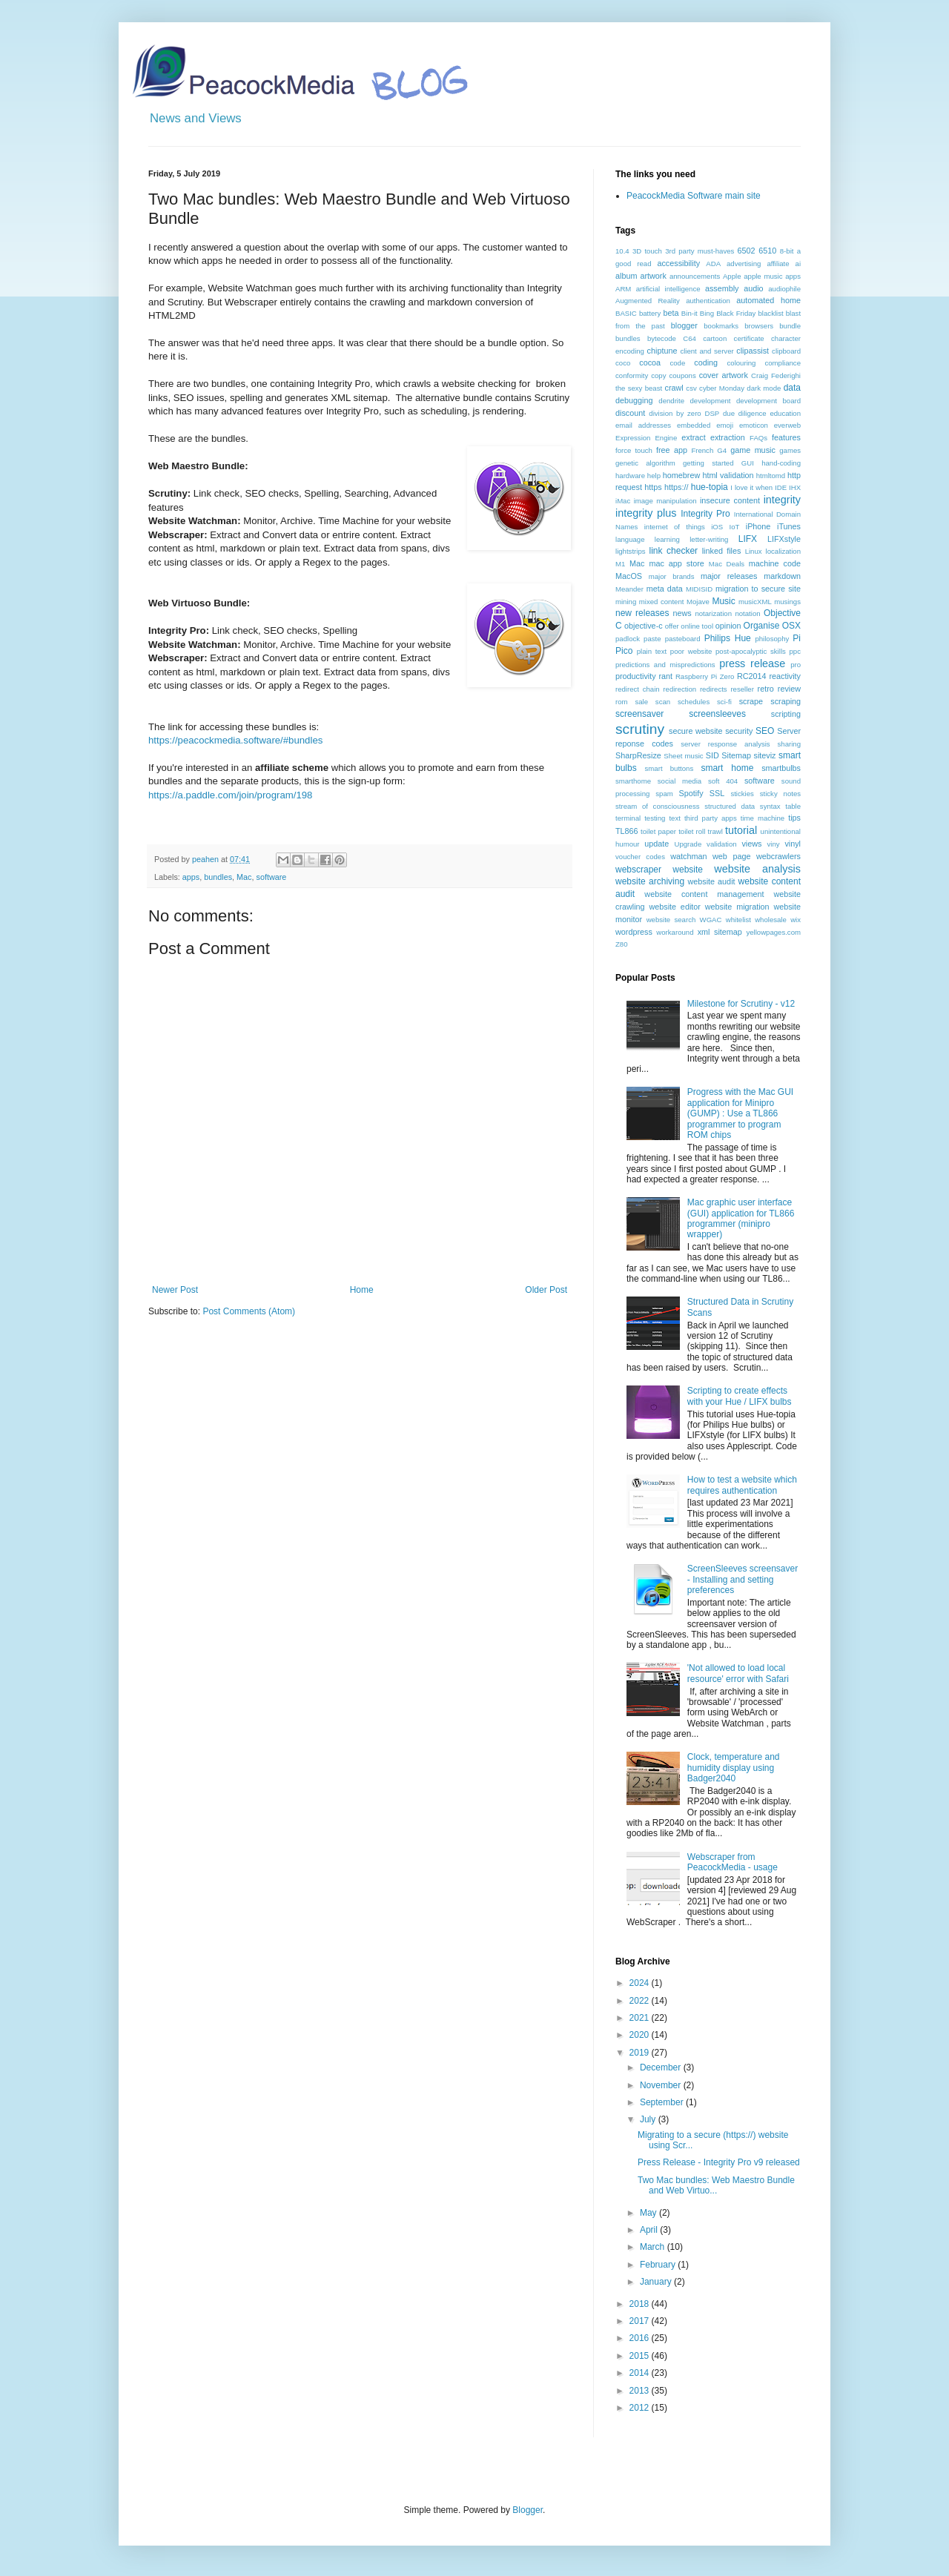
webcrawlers (778, 856)
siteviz (764, 755)
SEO (764, 731)
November (662, 2085)
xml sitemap (720, 931)
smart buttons (669, 768)
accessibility (678, 263)
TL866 (626, 831)
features (786, 437)
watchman (688, 856)
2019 (640, 2052)
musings (787, 601)
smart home (727, 768)
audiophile (784, 289)
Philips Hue (727, 638)
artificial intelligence (668, 289)
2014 (640, 2373)
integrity (782, 500)
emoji (724, 425)
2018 (640, 2304)
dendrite (671, 401)
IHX (795, 487)
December (662, 2067)
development (710, 401)
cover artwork (723, 375)
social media (679, 781)
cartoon (715, 338)
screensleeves (717, 714)
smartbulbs (781, 768)
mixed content (661, 601)
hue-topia (709, 487)
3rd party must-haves (699, 251)
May (649, 2213)
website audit (711, 881)
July (649, 2119)
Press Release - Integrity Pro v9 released (719, 2162)
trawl (715, 831)
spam (663, 793)
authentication (708, 301)
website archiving (649, 881)
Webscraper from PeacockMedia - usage (732, 1862)
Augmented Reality (647, 301)
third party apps (710, 818)
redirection (679, 689)
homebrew (681, 475)
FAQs (758, 438)
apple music (763, 276)
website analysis (757, 869)
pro (795, 664)
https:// (676, 487)
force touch (633, 450)
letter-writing (709, 539)
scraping (785, 701)
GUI (747, 463)
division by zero (675, 413)
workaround (674, 932)
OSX (791, 625)
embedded (693, 425)
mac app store (676, 563)
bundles (218, 877)
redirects (713, 689)
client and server (706, 351)
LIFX (747, 539)
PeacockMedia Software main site (693, 196)
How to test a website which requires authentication (742, 1484)
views (751, 843)
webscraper (638, 869)
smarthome (633, 781)
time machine (762, 818)
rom (621, 702)
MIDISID (699, 589)
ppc (795, 651)
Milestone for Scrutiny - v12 (741, 1004)
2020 (640, 2035)
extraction (727, 437)
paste (652, 639)
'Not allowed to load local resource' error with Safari (738, 1673)
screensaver (639, 714)
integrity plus (646, 513)
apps (190, 877)
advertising (744, 263)
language (629, 539)
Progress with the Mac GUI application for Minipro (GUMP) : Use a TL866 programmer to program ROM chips (740, 1113)
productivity (635, 676)
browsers (758, 326)
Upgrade (687, 844)
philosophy (772, 639)
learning (667, 539)
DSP (711, 413)
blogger (684, 325)
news (682, 613)
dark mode (764, 388)
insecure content (730, 500)
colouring (741, 363)
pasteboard (683, 639)
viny (773, 844)
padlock (627, 639)
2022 (640, 2001)
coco (622, 363)
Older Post (546, 1290)
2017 (640, 2321)
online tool (697, 626)
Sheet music (683, 756)
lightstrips (630, 551)
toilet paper (658, 831)
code (677, 363)
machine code (775, 563)
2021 (640, 2018)
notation (747, 613)
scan (662, 702)
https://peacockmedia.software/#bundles (235, 740)
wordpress (633, 931)
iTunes (789, 526)
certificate (749, 338)
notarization (713, 613)
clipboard (786, 351)
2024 (640, 1983)
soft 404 (723, 781)
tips (794, 817)
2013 (640, 2390)
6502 (746, 250)
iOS (717, 527)
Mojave (698, 601)
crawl (674, 387)
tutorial (741, 830)
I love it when (751, 487)
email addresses (643, 425)
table (793, 806)
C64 (689, 338)
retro (766, 688)
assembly (722, 288)
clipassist (752, 350)
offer (672, 626)
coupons (682, 375)
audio (753, 288)
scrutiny (639, 729)
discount (630, 412)
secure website (696, 730)
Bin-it (689, 313)
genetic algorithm (645, 463)
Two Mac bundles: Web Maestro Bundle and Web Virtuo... (716, 2185)
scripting (786, 713)
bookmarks (721, 326)
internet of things (674, 527)
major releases (729, 576)
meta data (665, 588)
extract (693, 437)
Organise (762, 625)
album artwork (641, 275)
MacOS (628, 576)
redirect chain (637, 689)
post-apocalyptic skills (750, 651)
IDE (781, 487)
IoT (735, 527)
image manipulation (665, 501)
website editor (674, 906)
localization (783, 551)
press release (752, 663)
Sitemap (736, 755)
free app (671, 450)
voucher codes (640, 856)
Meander (629, 589)
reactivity (785, 676)
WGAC (711, 919)
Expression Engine (646, 438)
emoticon (753, 425)
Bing (707, 313)
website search (671, 919)
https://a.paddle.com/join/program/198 (230, 795)
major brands (672, 576)
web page (731, 856)
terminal (628, 818)
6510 (767, 250)
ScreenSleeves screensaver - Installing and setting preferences (742, 1579)
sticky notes (780, 793)
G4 (722, 450)
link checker (673, 551)
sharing (789, 744)
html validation (727, 475)
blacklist (771, 313)
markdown (782, 576)
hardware (630, 475)
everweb (787, 425)
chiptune (662, 350)
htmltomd (770, 475)
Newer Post (175, 1290)
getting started (708, 463)
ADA (713, 263)
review (789, 688)
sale (641, 702)
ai (798, 263)
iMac (622, 501)
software (271, 877)
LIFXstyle (784, 538)
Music (723, 601)
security (739, 730)
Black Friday (735, 313)
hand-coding (781, 463)
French (702, 450)
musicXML (755, 601)
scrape (751, 701)
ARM (623, 289)
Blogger (527, 2510)
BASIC (626, 313)
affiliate (778, 263)
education (785, 413)
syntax (770, 806)
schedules (694, 702)
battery (650, 313)
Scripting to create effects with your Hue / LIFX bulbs (739, 1395)
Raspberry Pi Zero (705, 676)
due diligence (745, 413)
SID (712, 755)
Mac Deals (726, 564)
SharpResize (638, 755)
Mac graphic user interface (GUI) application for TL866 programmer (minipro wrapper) (741, 1218)
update (656, 843)
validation (722, 844)
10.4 (622, 251)
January (657, 2282)
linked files (721, 550)
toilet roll (691, 831)
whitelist (738, 919)
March (653, 2247)
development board (768, 401)
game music (753, 450)
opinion (728, 625)
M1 (620, 564)
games (790, 450)
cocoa (650, 362)
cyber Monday (721, 388)
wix (795, 919)
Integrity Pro (705, 514)
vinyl (792, 843)
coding (706, 362)
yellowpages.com (773, 932)
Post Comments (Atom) (248, 1311)
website (687, 869)
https (652, 487)
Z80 (621, 944)
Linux (753, 551)
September (663, 2102)
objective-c (643, 625)
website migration (737, 906)
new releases (642, 613)
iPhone (758, 526)
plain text (652, 651)
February (659, 2264)
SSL (717, 793)
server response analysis (725, 744)
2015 (640, 2356)
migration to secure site (758, 588)
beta (670, 312)
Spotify (691, 793)
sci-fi (724, 702)
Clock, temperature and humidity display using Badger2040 (733, 1768)
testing (654, 818)
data (792, 388)
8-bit (787, 251)
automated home (768, 300)
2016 (640, 2338)
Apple (732, 276)
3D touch (647, 251)
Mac (244, 877)
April (650, 2230)
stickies (741, 793)
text (674, 818)
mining (625, 601)
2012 (640, 2408)
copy (658, 375)
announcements (694, 276)
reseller (741, 689)
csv (691, 388)
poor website (691, 651)
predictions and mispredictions (665, 664)
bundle (790, 326)
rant (665, 676)
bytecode (661, 338)
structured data (729, 806)
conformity (631, 375)
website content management (704, 894)
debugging (633, 400)
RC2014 (752, 676)
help (654, 475)
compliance (782, 363)
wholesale (771, 919)
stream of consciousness (657, 806)
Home (362, 1290)
